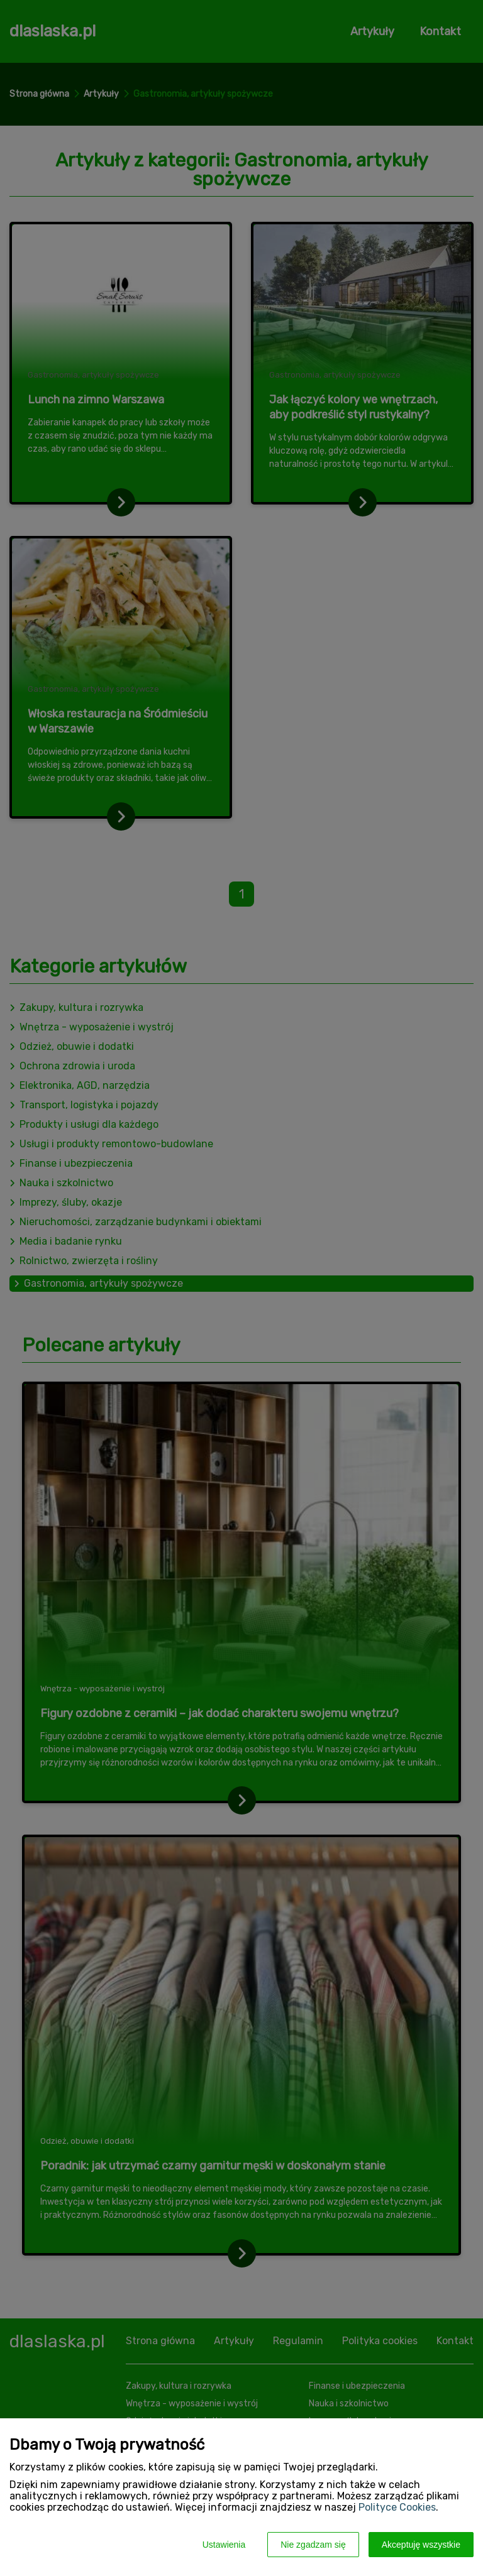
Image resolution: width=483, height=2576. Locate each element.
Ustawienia (224, 2545)
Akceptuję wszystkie (421, 2545)
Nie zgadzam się (313, 2545)
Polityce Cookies (397, 2507)
